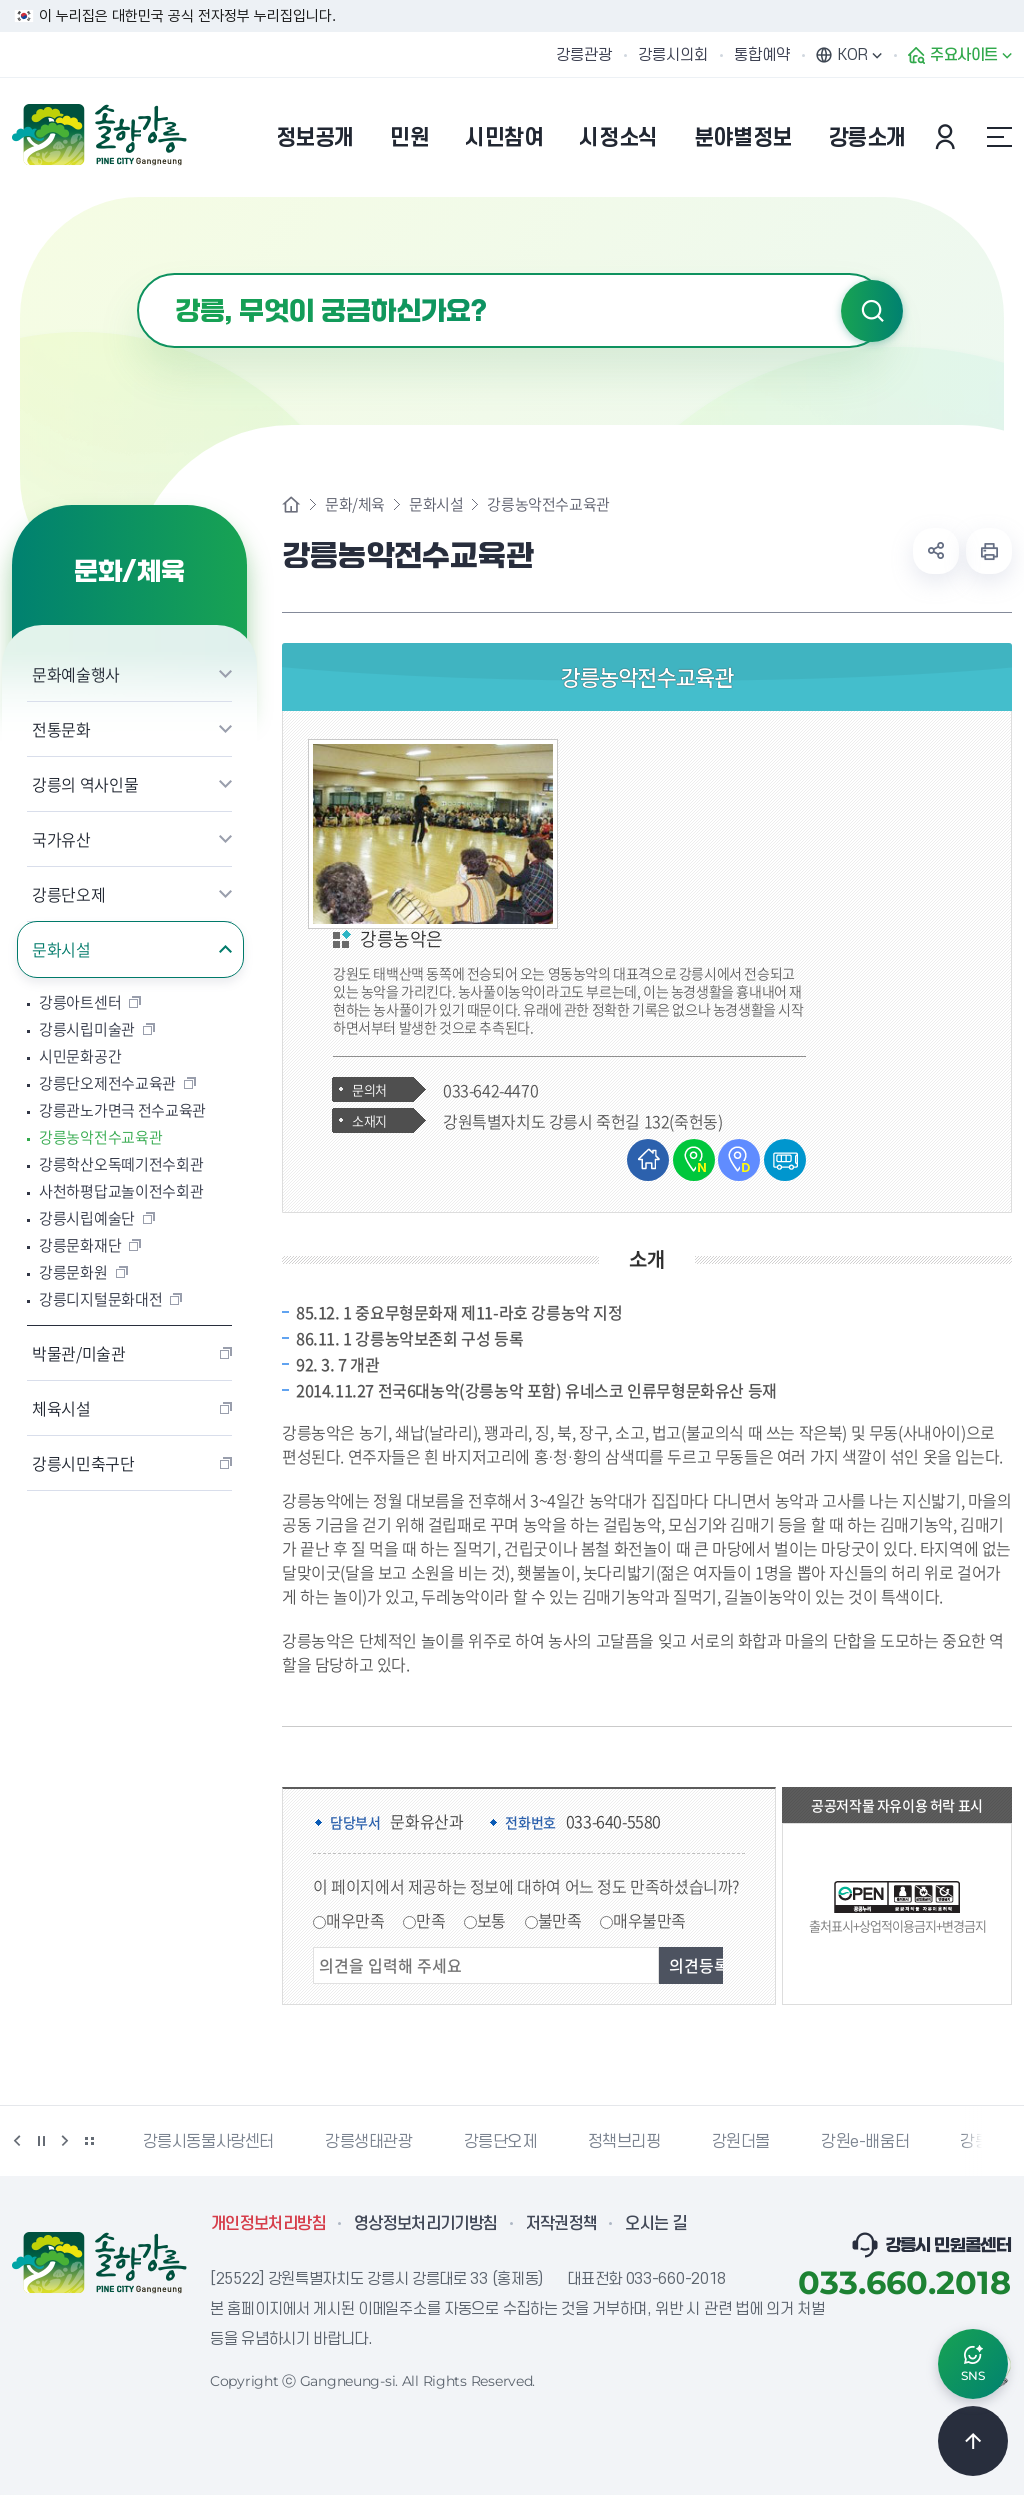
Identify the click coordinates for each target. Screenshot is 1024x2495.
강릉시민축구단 (83, 1463)
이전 (17, 2140)
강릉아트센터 (80, 1002)
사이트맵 (999, 137)
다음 (65, 2140)
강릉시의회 (673, 55)
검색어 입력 (137, 273)
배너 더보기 (89, 2140)
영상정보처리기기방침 (426, 2223)
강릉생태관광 (369, 2141)
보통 (491, 1919)
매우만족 (355, 1919)
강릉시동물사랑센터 (208, 2141)
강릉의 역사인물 (85, 784)
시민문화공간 (80, 1056)
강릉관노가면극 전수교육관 (122, 1110)
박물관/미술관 (79, 1353)
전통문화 (61, 729)
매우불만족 (649, 1919)
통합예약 (762, 55)
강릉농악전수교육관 (100, 1137)
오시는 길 (656, 2223)
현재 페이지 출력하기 (989, 551)
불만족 (560, 1919)
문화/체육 (355, 504)
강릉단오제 (68, 894)
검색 (872, 311)
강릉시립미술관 (87, 1029)
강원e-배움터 (865, 2141)
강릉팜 (982, 2141)
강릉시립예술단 (87, 1218)
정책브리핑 (624, 2141)
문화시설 (61, 949)
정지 (41, 2140)
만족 (430, 1919)
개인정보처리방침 (268, 2223)
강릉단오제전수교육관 (107, 1083)
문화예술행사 (76, 674)
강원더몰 (741, 2141)
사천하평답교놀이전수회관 (121, 1191)
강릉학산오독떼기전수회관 (121, 1164)
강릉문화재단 (80, 1245)
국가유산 (61, 839)
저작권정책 (562, 2223)
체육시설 (61, 1408)
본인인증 (948, 137)
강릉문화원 (73, 1272)
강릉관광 (584, 55)
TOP (973, 2440)
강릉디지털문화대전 (100, 1299)
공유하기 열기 (936, 551)
